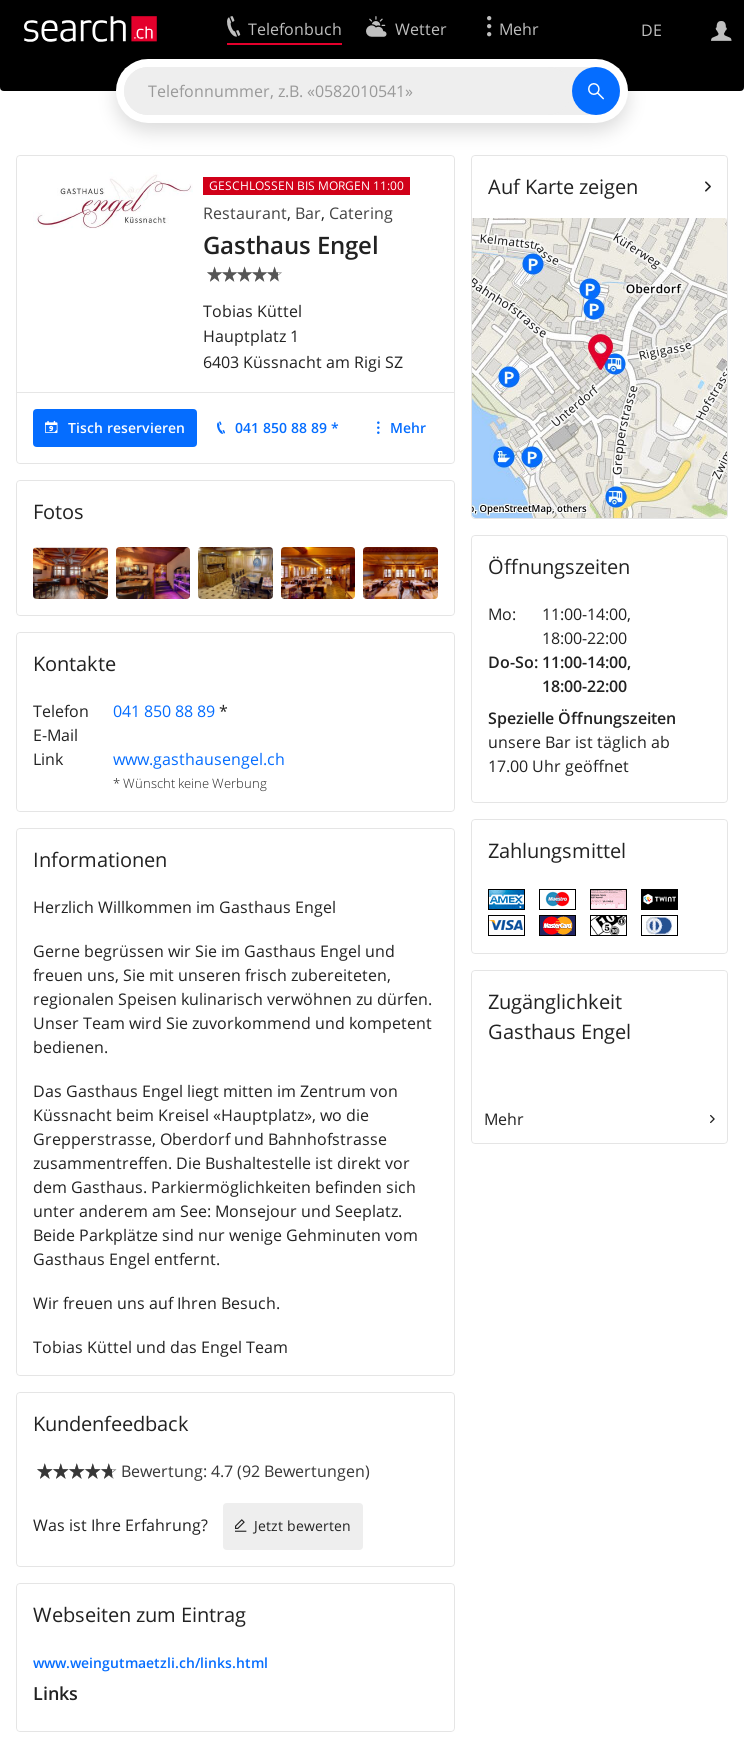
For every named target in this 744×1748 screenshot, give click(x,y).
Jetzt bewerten (302, 1525)
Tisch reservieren (126, 427)
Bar (308, 213)
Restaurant (245, 213)
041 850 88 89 (164, 711)
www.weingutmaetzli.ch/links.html (150, 1662)
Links (55, 1693)
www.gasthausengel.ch (199, 759)
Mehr (408, 427)
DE (651, 30)
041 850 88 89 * (287, 427)
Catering (361, 213)
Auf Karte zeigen (563, 186)
